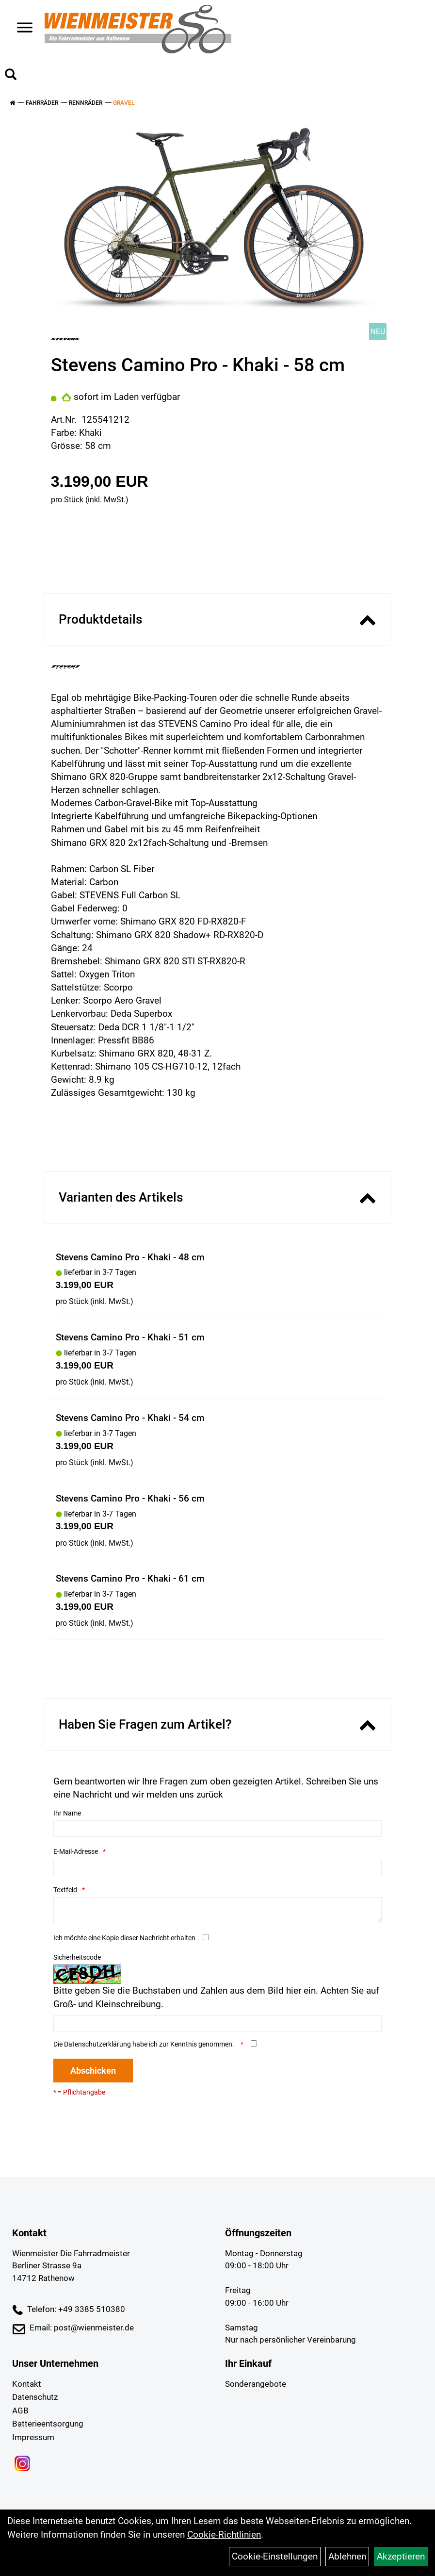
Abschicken (93, 2070)
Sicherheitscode (77, 1957)
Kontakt (26, 2384)
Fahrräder (42, 102)
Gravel (124, 102)
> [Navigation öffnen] (21, 28)
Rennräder (85, 102)
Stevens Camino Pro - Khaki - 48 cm (130, 1257)
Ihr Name (67, 1813)
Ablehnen (347, 2556)
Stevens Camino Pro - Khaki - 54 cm (130, 1417)
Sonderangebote (255, 2384)
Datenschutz (35, 2397)
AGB (20, 2410)
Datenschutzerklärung (97, 2044)
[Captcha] (217, 2023)
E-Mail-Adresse (75, 1851)
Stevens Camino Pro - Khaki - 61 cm (130, 1578)
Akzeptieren (401, 2556)
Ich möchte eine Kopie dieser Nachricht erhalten (124, 1938)
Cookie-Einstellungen (275, 2556)
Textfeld (65, 1890)
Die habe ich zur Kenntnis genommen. (144, 2044)
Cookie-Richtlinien (224, 2534)
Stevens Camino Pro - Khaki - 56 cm (130, 1498)
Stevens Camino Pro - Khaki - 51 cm (130, 1337)
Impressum (33, 2437)
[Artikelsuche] (10, 76)
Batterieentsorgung (47, 2423)
